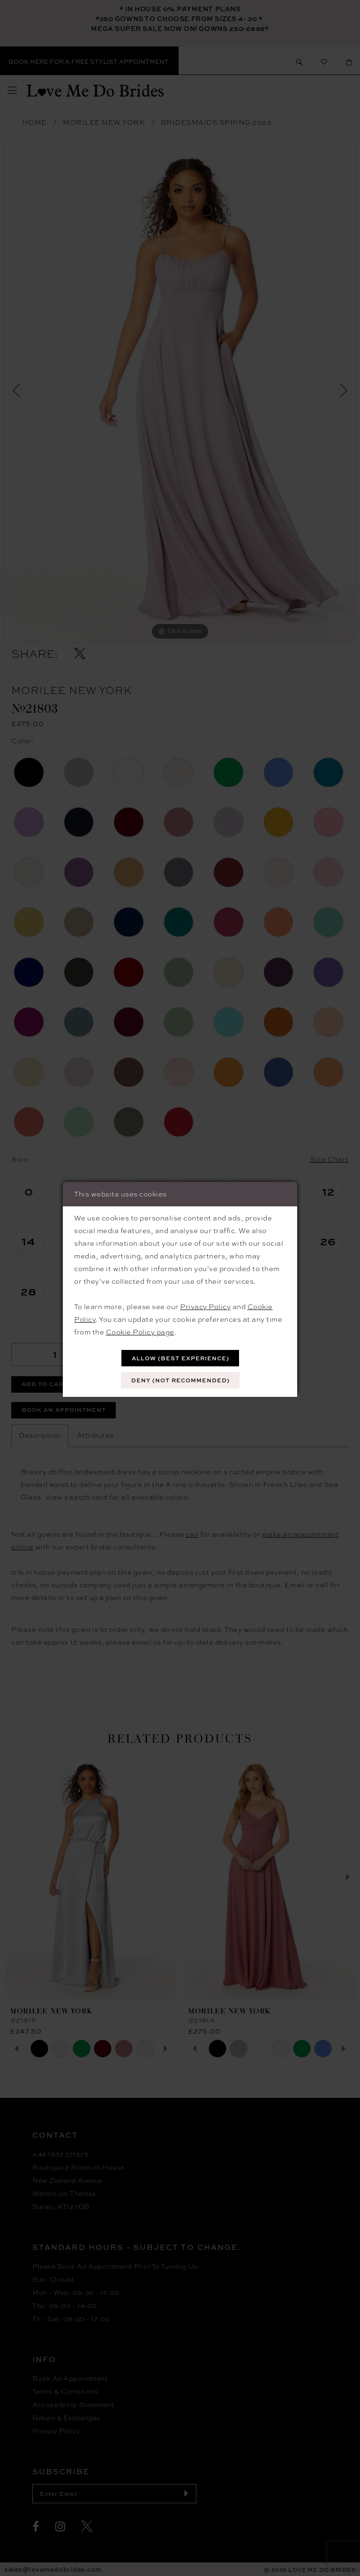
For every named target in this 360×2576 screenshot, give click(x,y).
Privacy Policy (205, 1306)
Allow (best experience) (180, 1358)
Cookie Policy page (140, 1332)
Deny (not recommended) (180, 1380)
